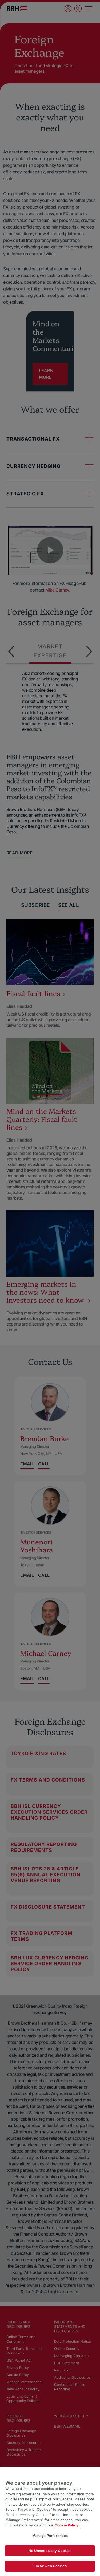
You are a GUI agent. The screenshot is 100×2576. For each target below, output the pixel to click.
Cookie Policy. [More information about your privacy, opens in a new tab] (67, 2525)
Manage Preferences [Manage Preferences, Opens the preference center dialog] (50, 2535)
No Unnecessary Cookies (50, 2551)
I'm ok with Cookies (49, 2566)
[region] (50, 2521)
